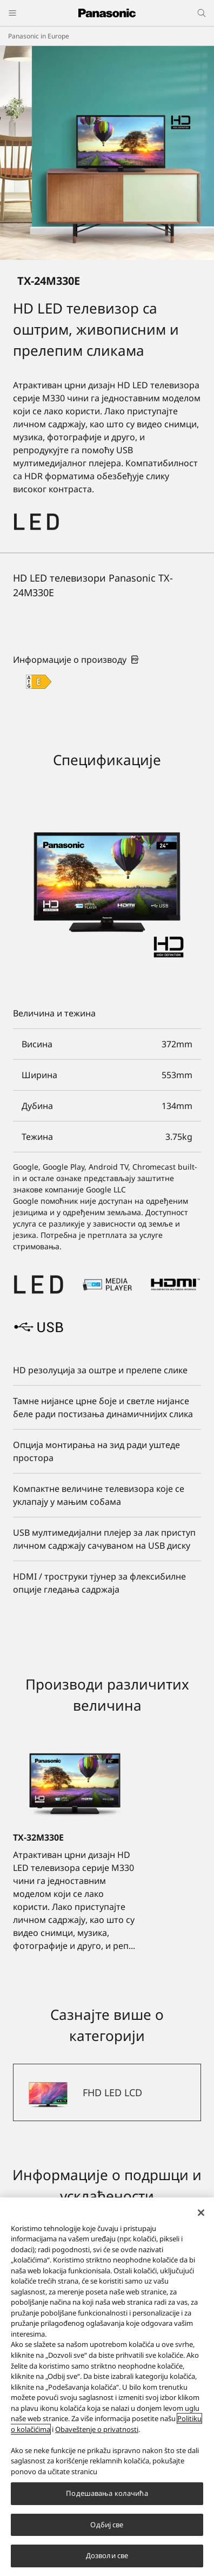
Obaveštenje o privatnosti (96, 2429)
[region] (107, 2386)
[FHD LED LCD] (107, 2092)
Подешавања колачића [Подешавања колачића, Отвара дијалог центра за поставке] (107, 2493)
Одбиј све (106, 2524)
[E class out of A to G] (38, 682)
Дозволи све (107, 2555)
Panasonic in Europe (38, 36)
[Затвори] (201, 2213)
